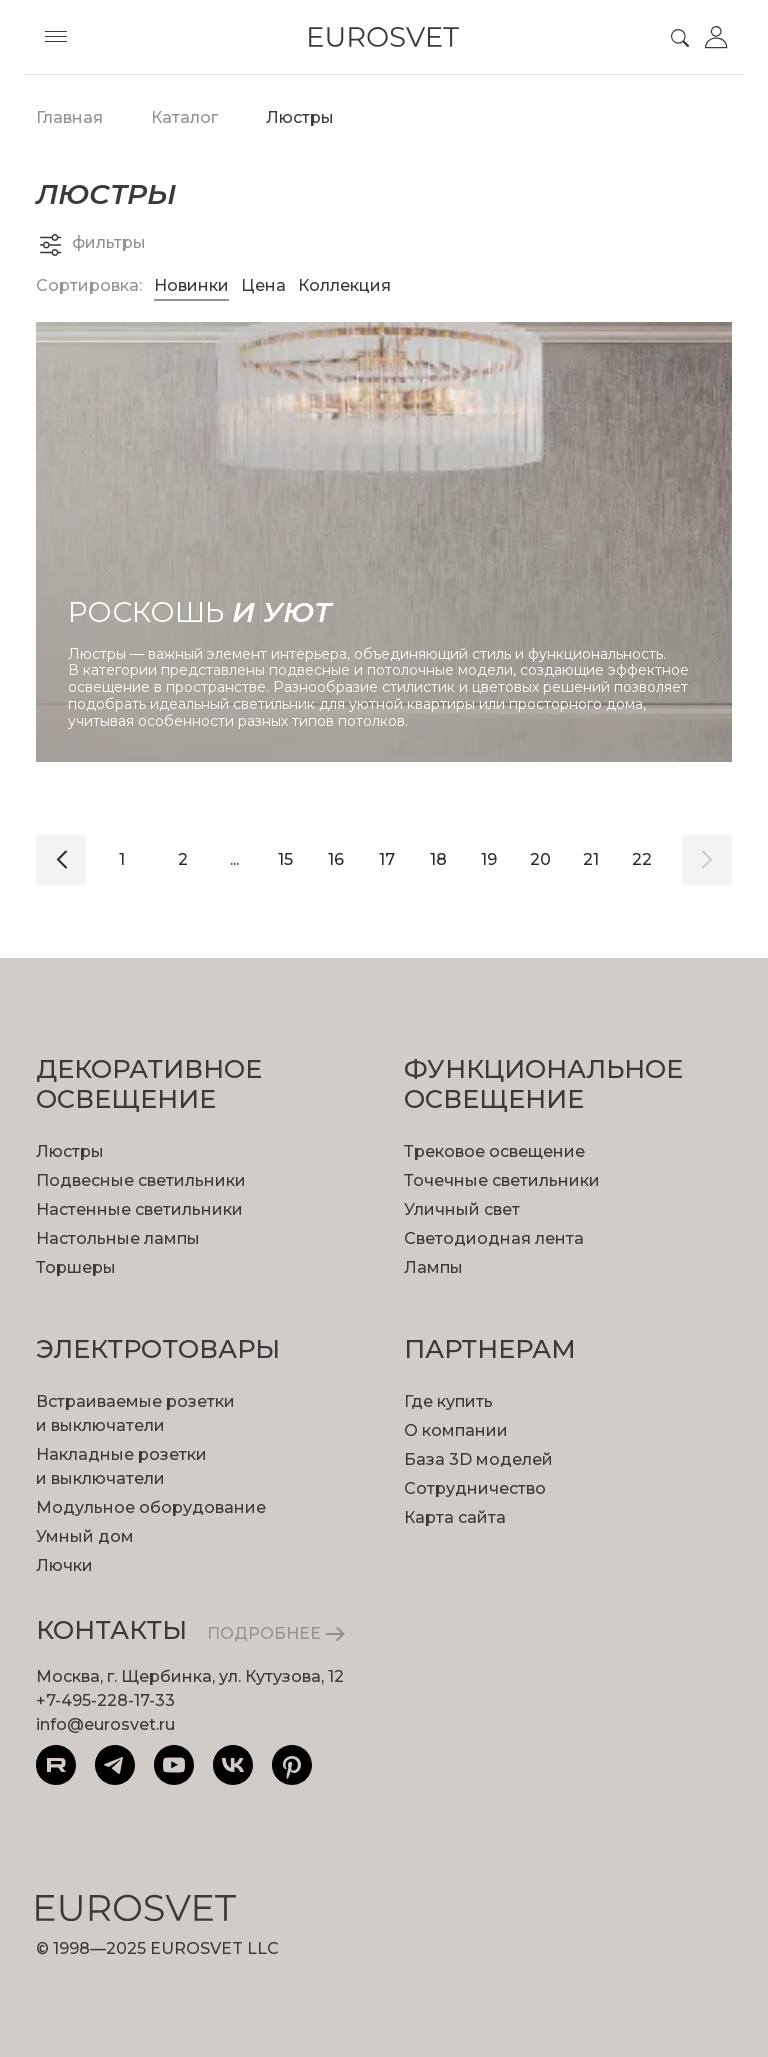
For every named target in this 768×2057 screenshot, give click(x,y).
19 (489, 859)
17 (387, 859)
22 (642, 859)
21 (591, 859)
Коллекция (344, 285)
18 (438, 859)
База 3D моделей (478, 1459)
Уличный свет (462, 1209)
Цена (265, 285)
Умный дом (85, 1536)
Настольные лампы (118, 1238)
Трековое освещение (494, 1151)
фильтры (91, 244)
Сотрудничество (475, 1488)
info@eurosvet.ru (105, 1724)
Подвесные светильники (141, 1180)
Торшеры (76, 1267)
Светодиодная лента (494, 1238)
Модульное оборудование (151, 1507)
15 (285, 859)
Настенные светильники (139, 1209)
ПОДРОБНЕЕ (276, 1633)
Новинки (191, 285)
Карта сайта (455, 1517)
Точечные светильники (502, 1180)
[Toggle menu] (56, 37)
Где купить (448, 1401)
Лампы (433, 1267)
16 (336, 859)
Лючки (64, 1565)
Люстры (70, 1151)
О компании (456, 1430)
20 (540, 859)
